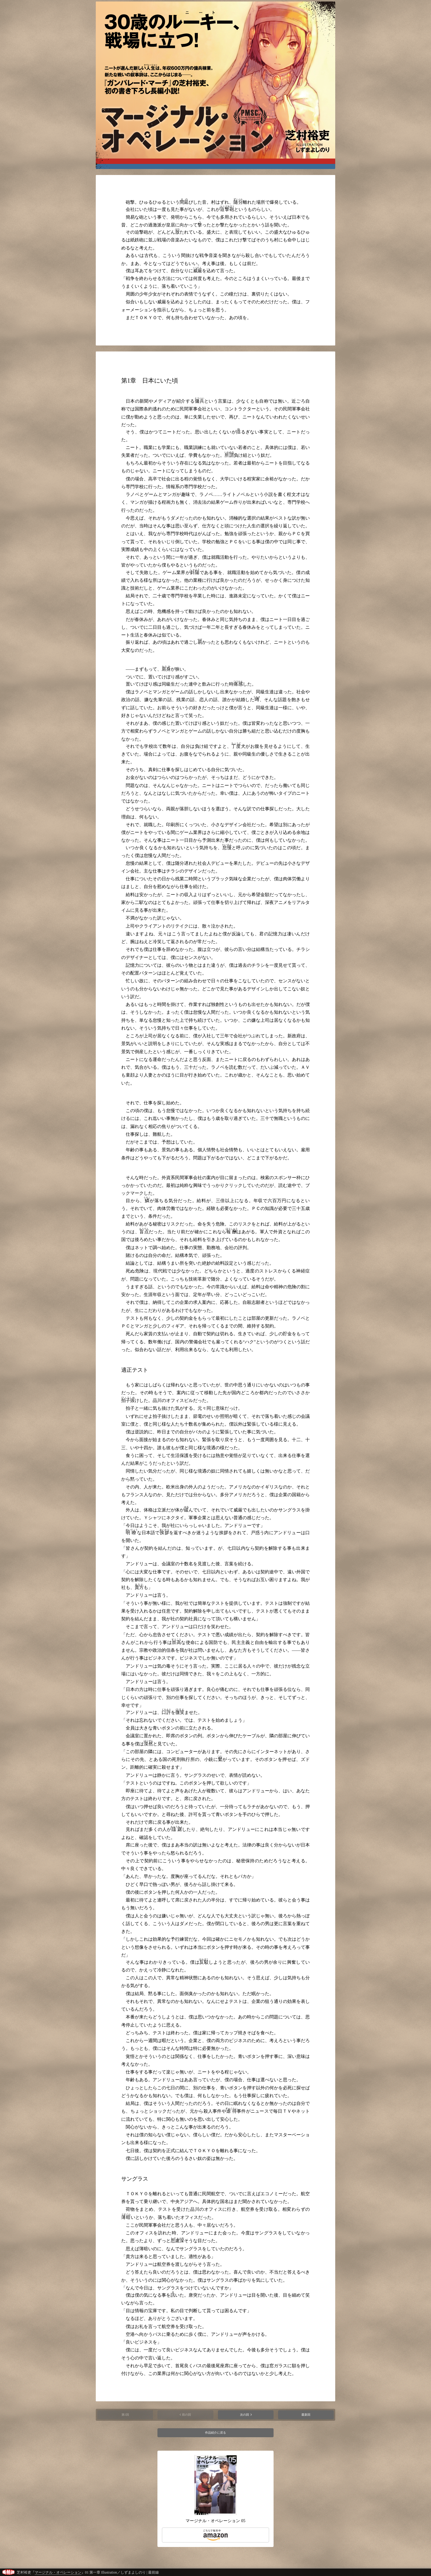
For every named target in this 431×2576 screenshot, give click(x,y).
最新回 (305, 2414)
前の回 (186, 2414)
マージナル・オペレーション (58, 2572)
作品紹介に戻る (215, 2432)
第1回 (125, 2414)
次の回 (244, 2414)
